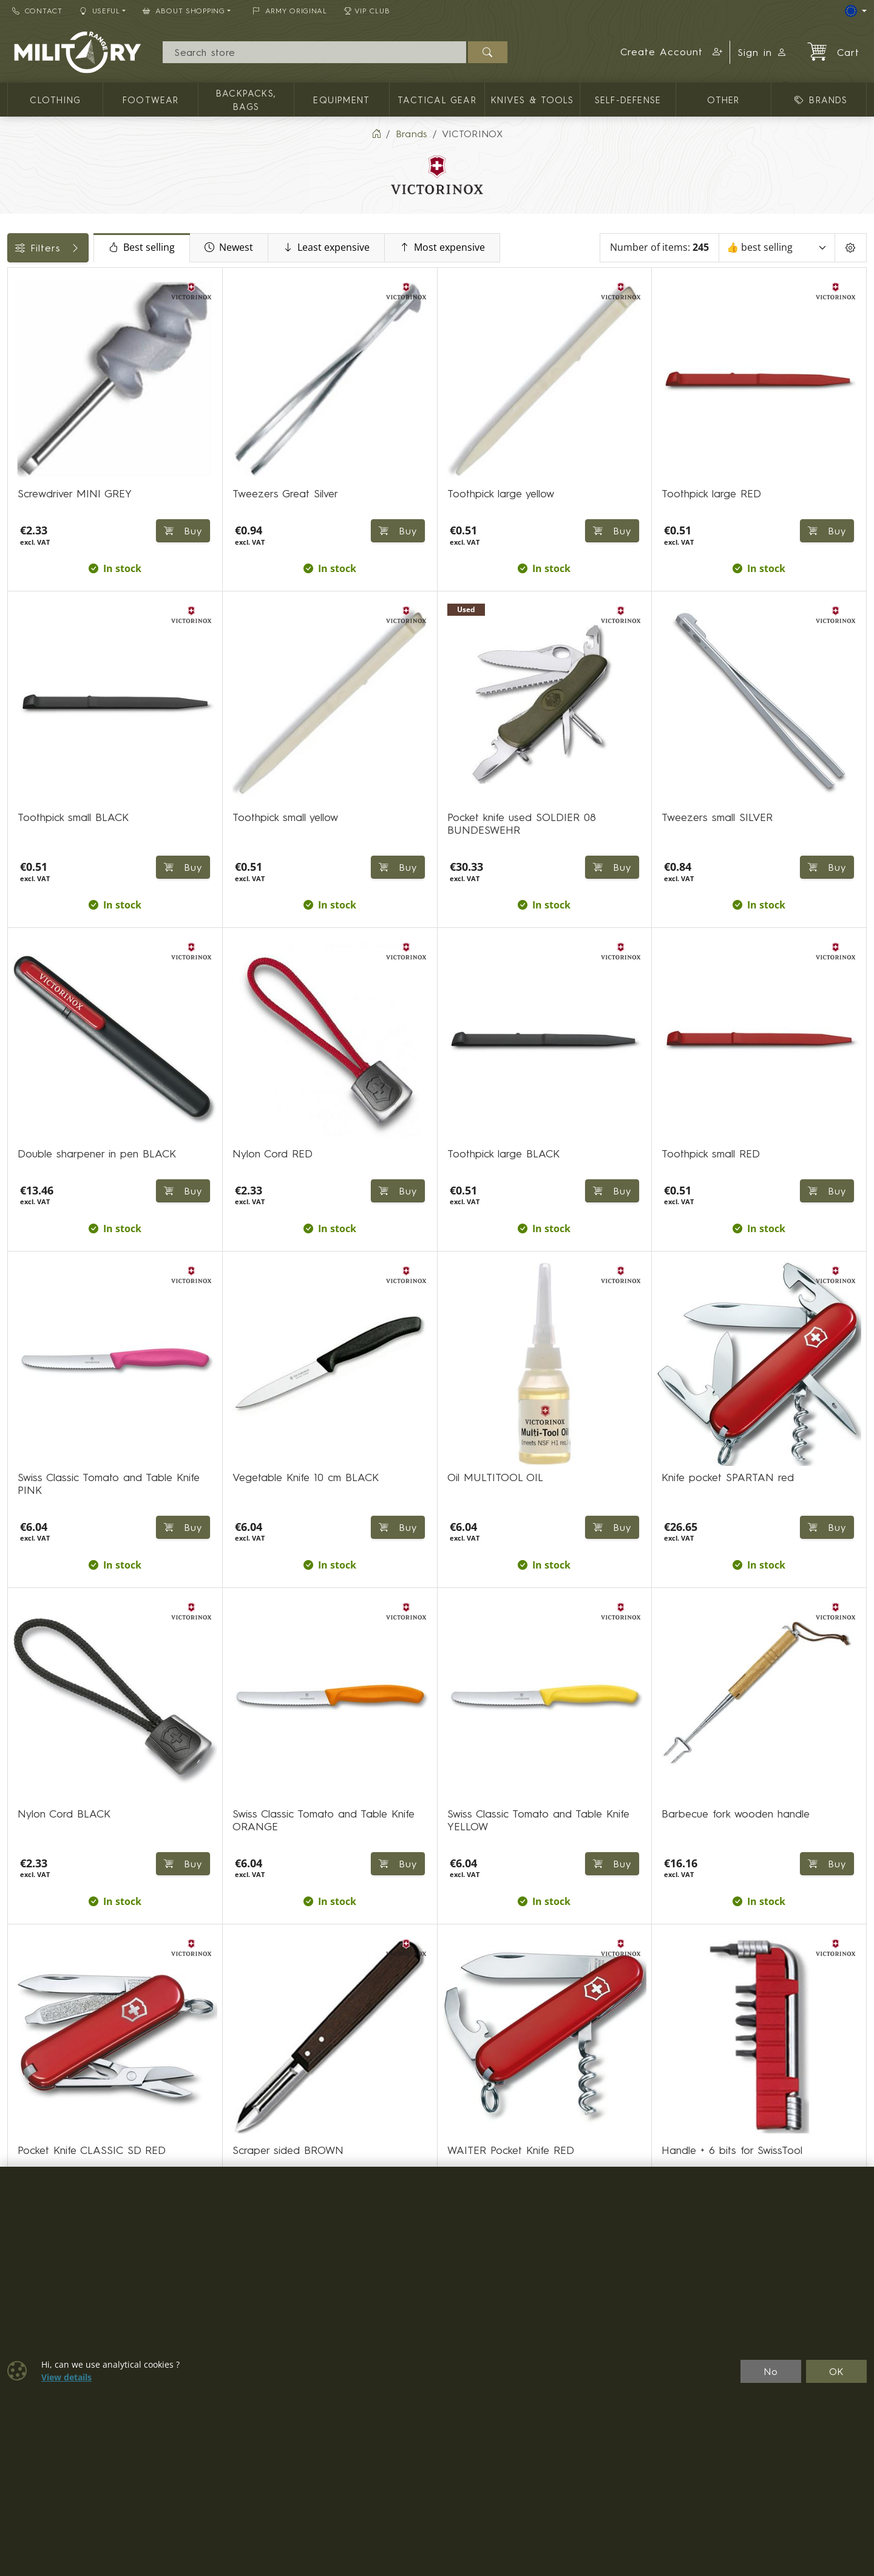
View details (66, 2377)
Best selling (242, 247)
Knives (28, 625)
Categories (39, 281)
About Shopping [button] (184, 10)
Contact (37, 10)
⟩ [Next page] (621, 2084)
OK (836, 2371)
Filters (98, 247)
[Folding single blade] (16, 355)
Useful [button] (100, 10)
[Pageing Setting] (850, 248)
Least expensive (427, 247)
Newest (329, 247)
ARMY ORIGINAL (289, 10)
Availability (38, 543)
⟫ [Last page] (651, 2084)
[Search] (314, 52)
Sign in (762, 52)
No (771, 2371)
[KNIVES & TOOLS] (16, 310)
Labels (28, 597)
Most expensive (543, 247)
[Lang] (856, 11)
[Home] (376, 134)
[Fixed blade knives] (16, 333)
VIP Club (367, 10)
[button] (671, 52)
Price (25, 515)
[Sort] (779, 248)
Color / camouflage (60, 570)
